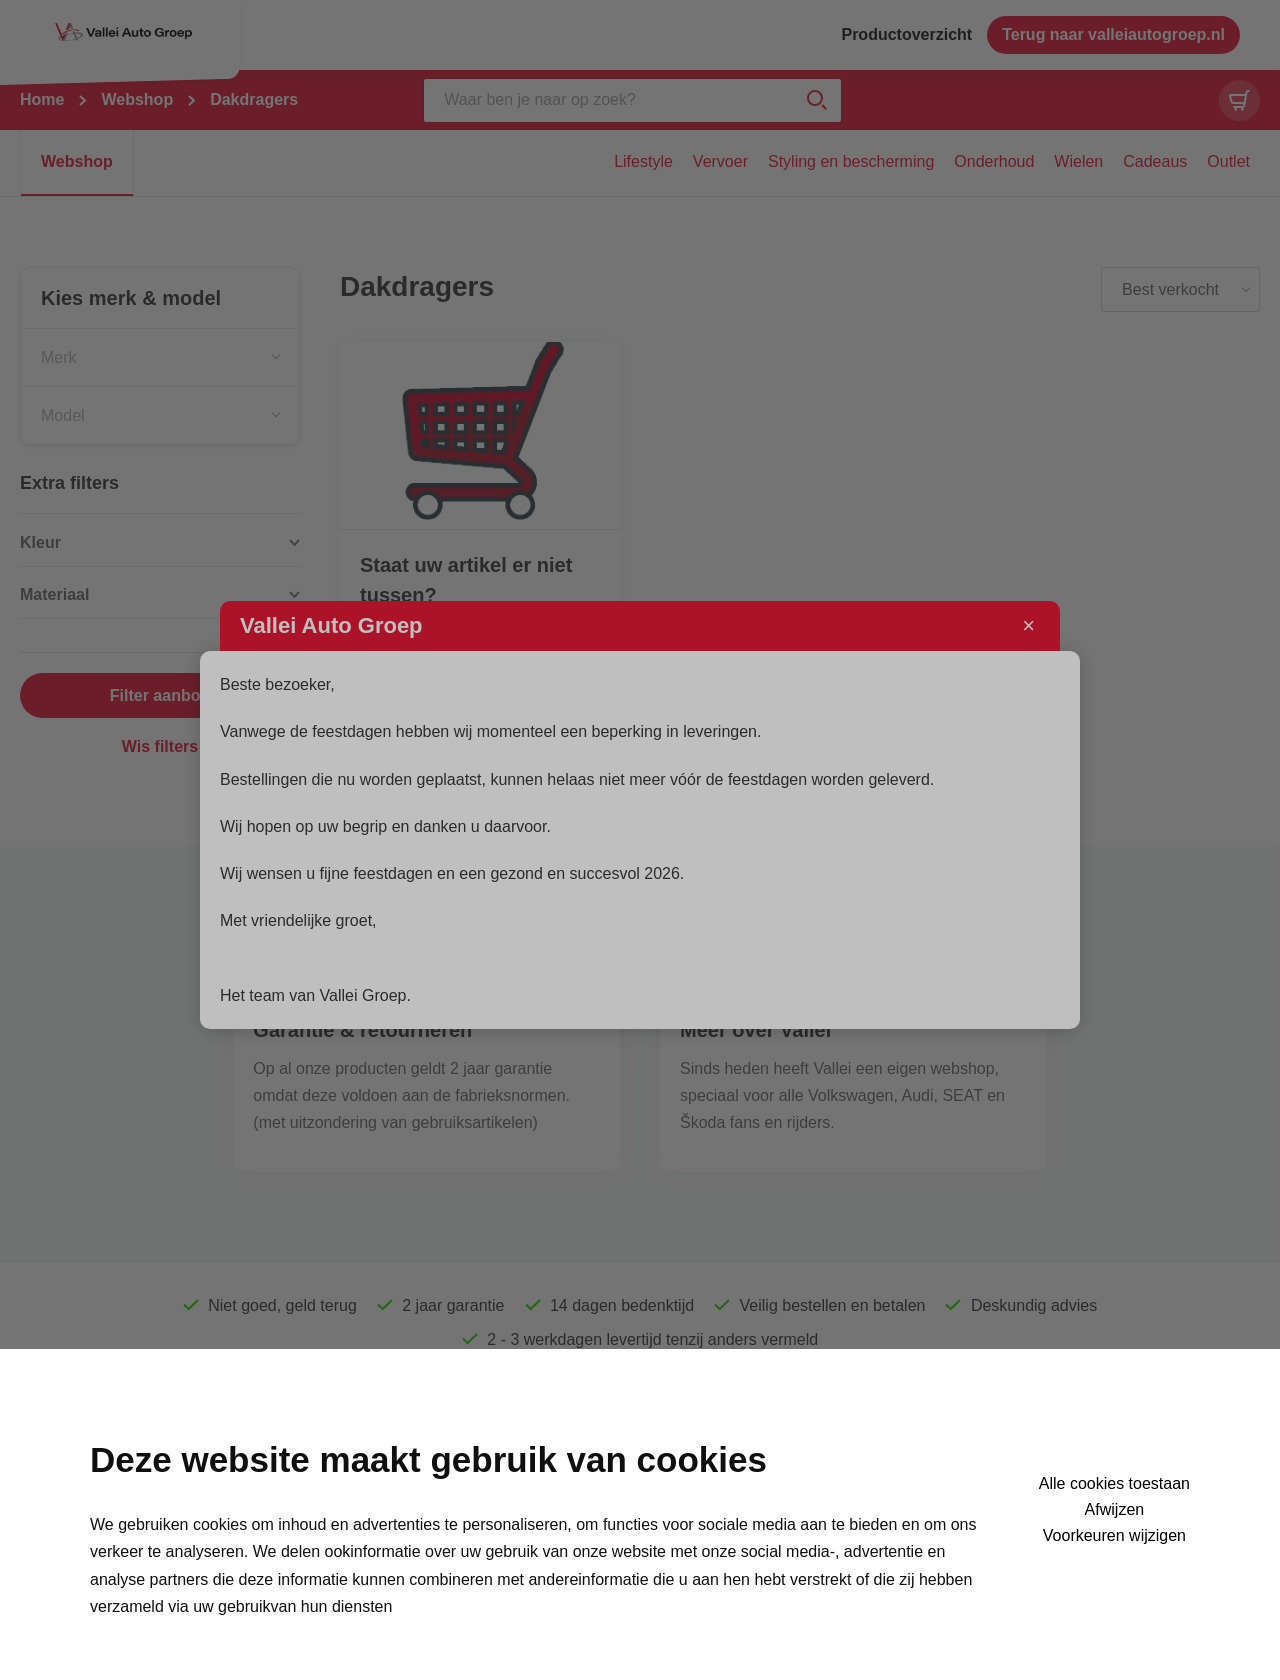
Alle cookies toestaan (1114, 1484)
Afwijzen (1115, 1510)
